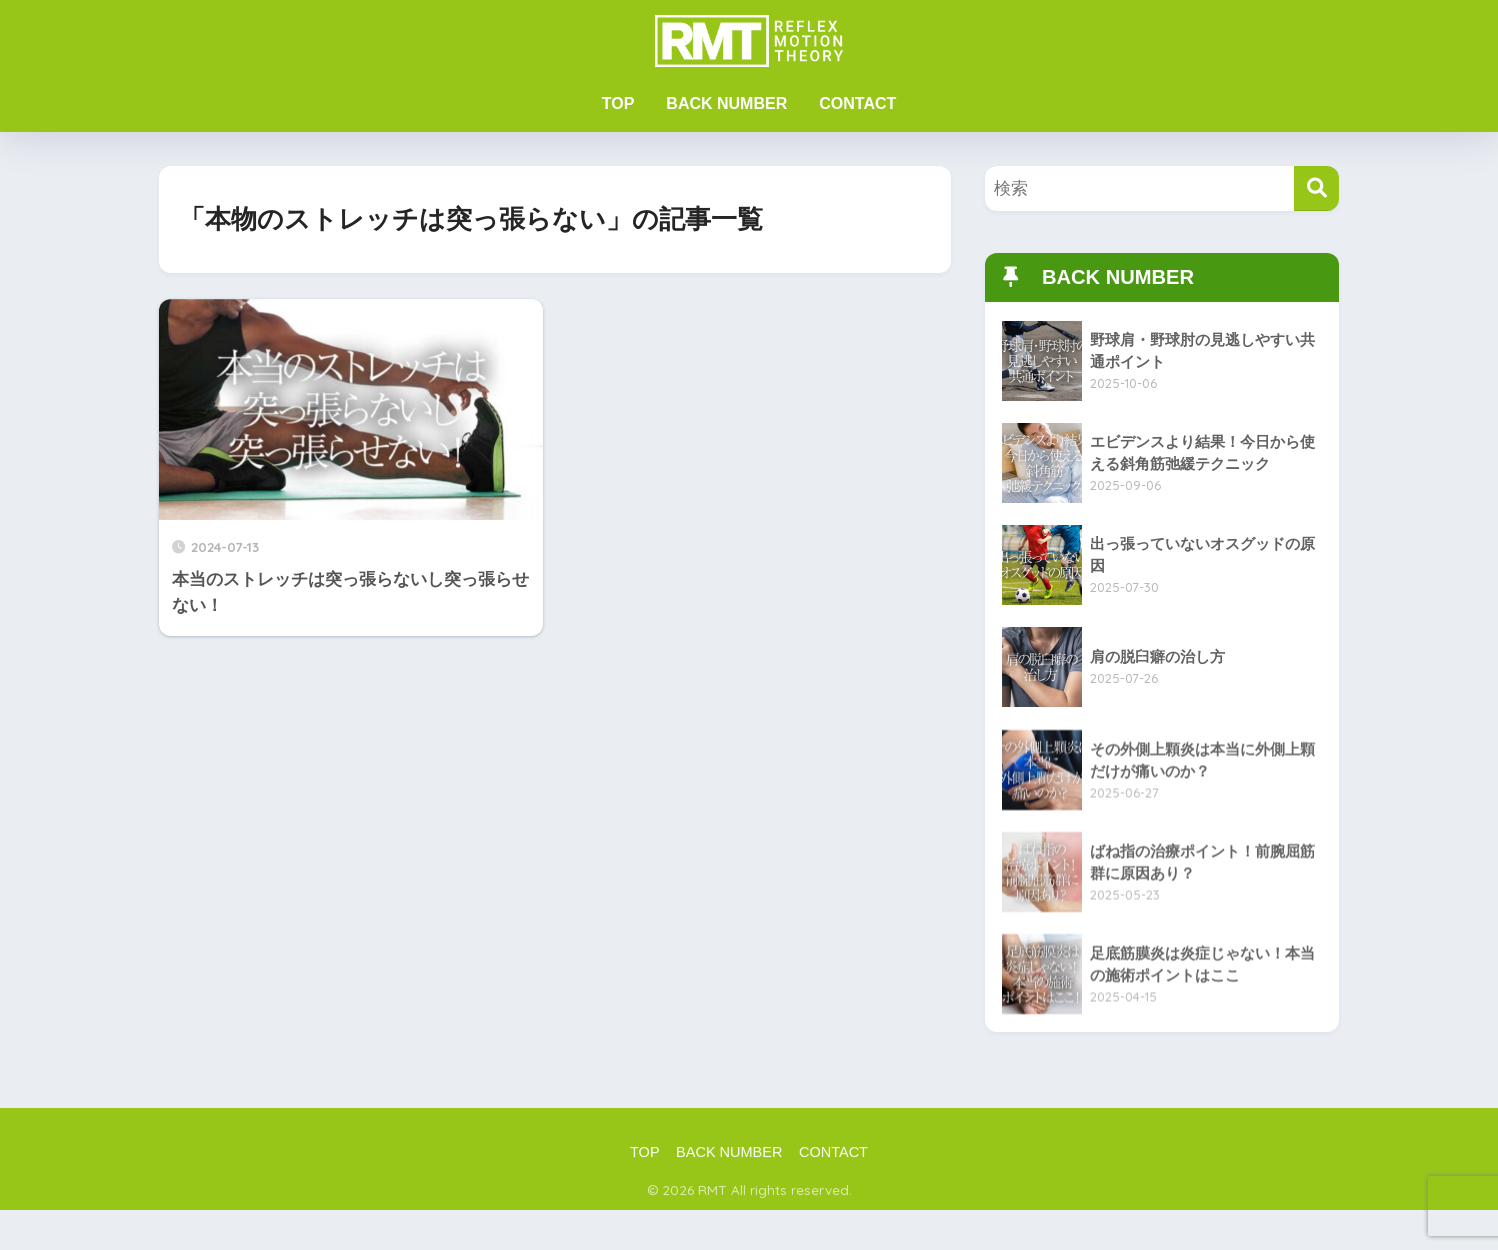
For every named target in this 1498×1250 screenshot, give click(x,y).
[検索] (1316, 188)
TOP (618, 103)
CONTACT (857, 103)
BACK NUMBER (726, 103)
